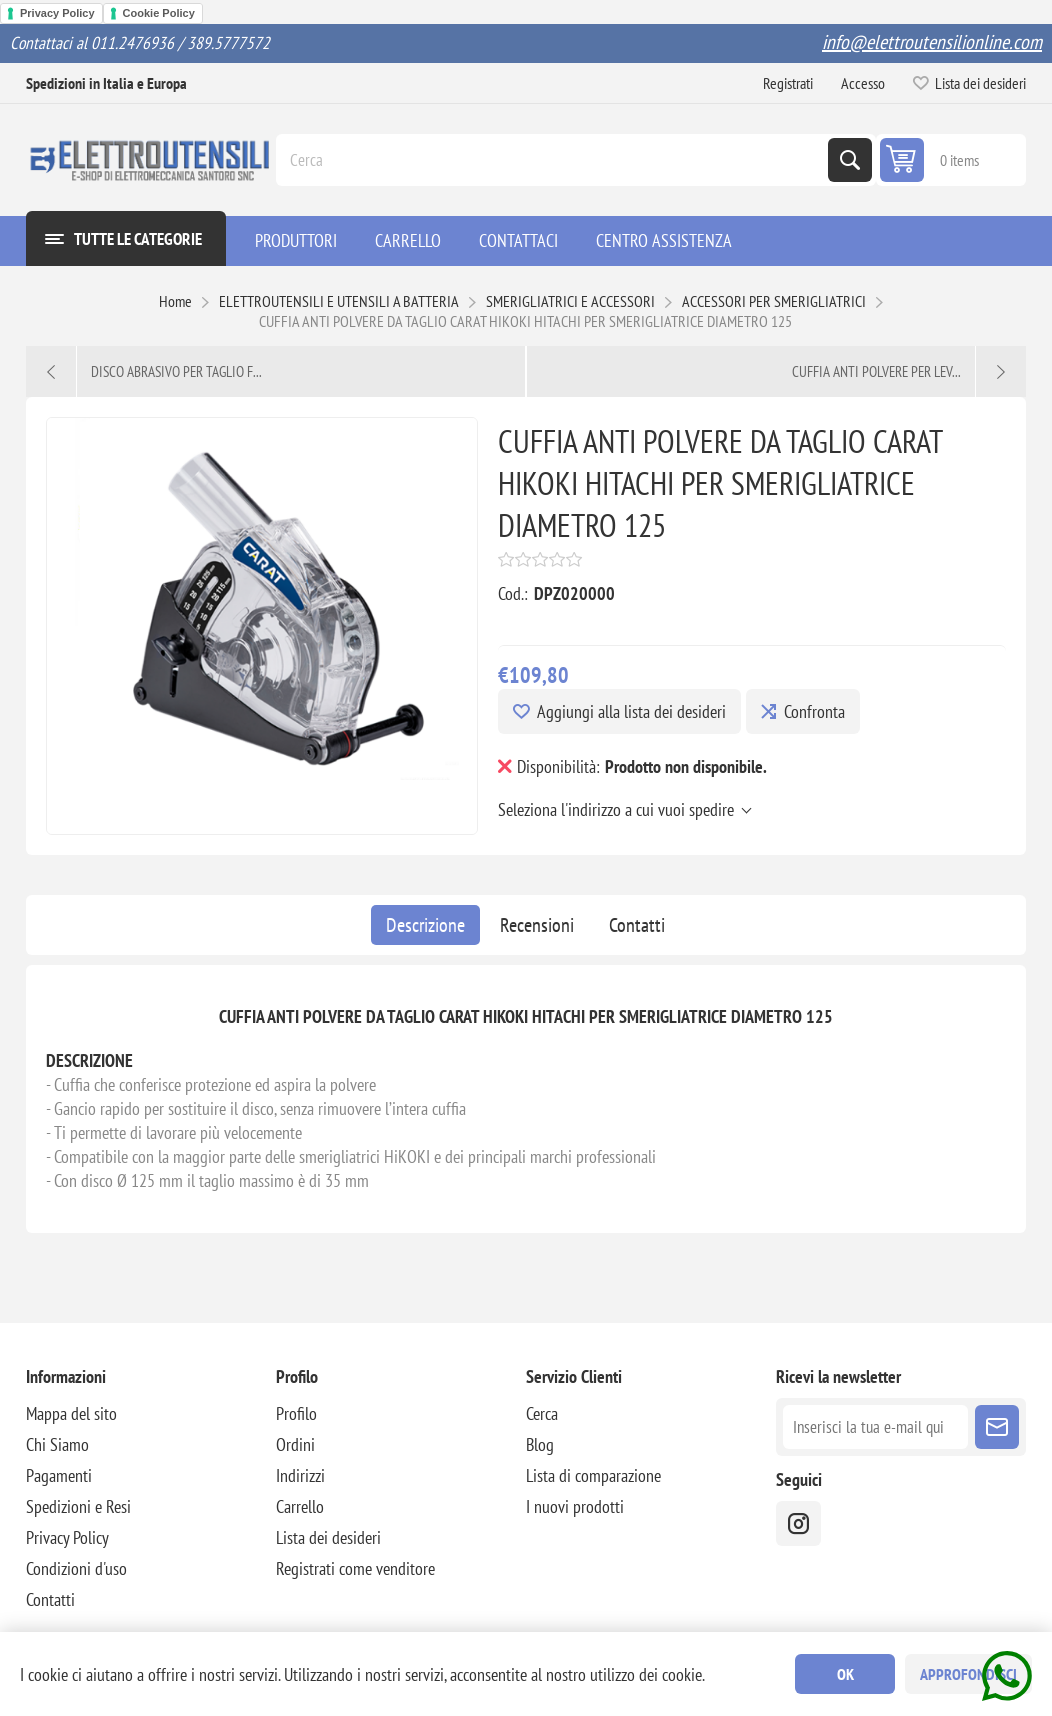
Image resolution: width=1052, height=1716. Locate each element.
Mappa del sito (71, 1413)
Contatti (637, 925)
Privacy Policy (57, 13)
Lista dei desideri (328, 1537)
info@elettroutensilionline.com (932, 42)
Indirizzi (300, 1475)
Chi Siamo (57, 1444)
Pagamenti (59, 1475)
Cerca (850, 160)
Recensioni (537, 925)
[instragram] (798, 1523)
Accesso (863, 83)
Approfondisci (968, 1674)
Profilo (296, 1413)
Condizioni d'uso (76, 1568)
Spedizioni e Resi (78, 1506)
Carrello (300, 1506)
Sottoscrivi (997, 1427)
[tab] (425, 925)
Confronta (814, 711)
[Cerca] (554, 160)
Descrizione (425, 925)
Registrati (788, 83)
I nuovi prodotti (575, 1506)
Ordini (295, 1444)
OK (845, 1674)
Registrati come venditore (355, 1568)
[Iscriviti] (875, 1427)
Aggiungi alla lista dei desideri (631, 711)
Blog (540, 1444)
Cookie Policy (159, 13)
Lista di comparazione (593, 1475)
